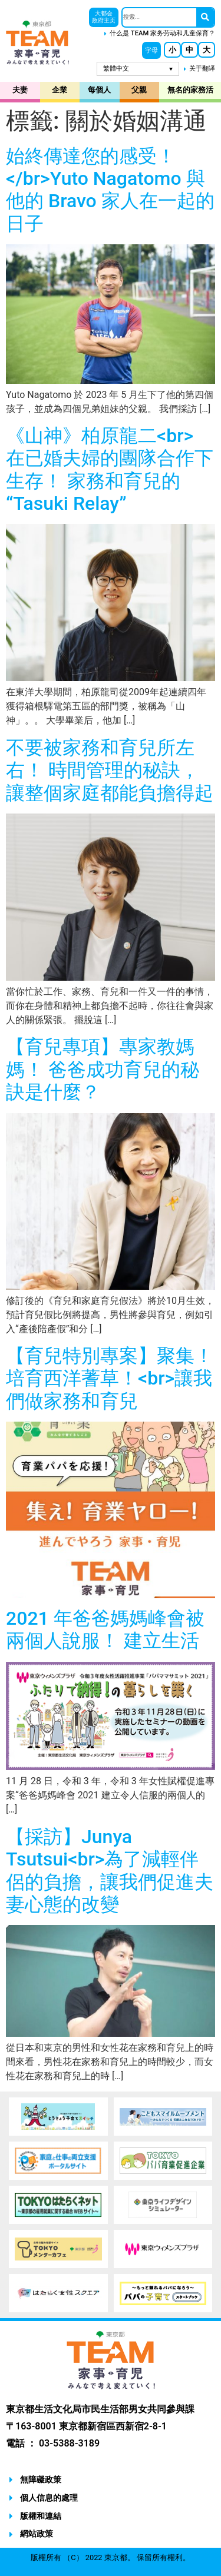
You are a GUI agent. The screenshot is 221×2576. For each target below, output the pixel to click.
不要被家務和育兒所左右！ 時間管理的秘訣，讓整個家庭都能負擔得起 (109, 770)
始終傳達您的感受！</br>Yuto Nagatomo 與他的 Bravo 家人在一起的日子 (110, 190)
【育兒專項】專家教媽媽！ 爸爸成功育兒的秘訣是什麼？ (102, 1069)
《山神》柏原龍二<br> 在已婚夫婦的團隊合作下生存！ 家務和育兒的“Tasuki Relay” (109, 469)
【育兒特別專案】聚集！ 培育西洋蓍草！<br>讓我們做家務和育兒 (109, 1378)
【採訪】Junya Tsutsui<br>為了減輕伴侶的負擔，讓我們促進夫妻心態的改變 (109, 1870)
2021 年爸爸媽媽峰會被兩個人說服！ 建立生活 (105, 1629)
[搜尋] (205, 17)
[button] (151, 50)
